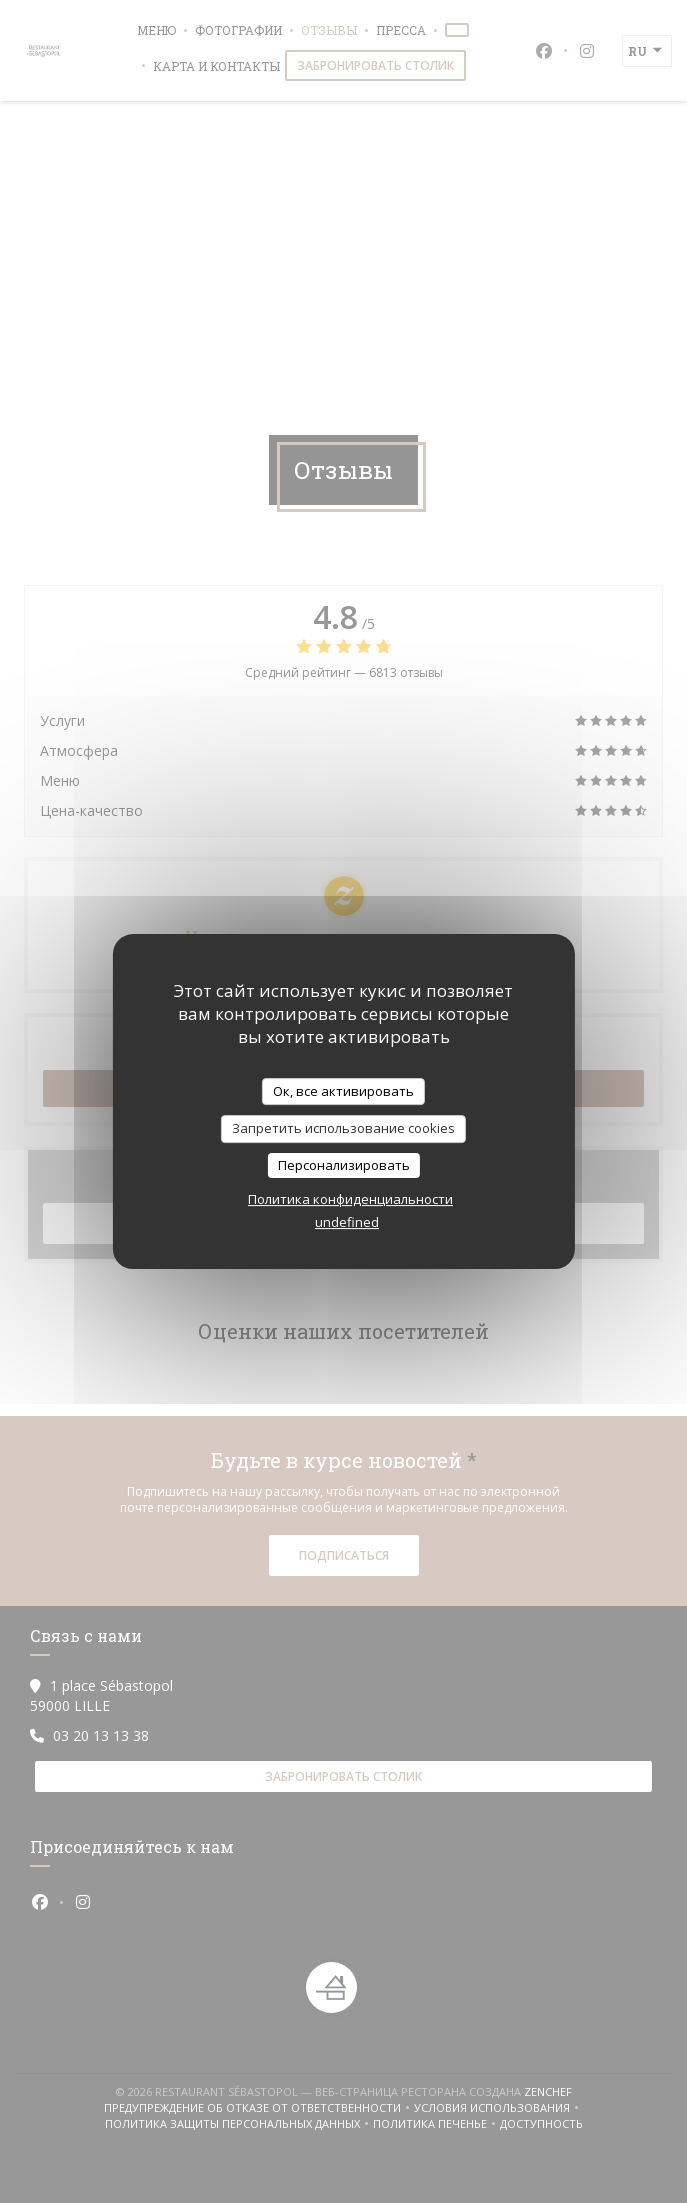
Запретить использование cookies (343, 1128)
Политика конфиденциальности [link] (350, 1199)
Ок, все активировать (343, 1091)
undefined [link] (347, 1222)
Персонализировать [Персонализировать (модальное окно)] (344, 1165)
